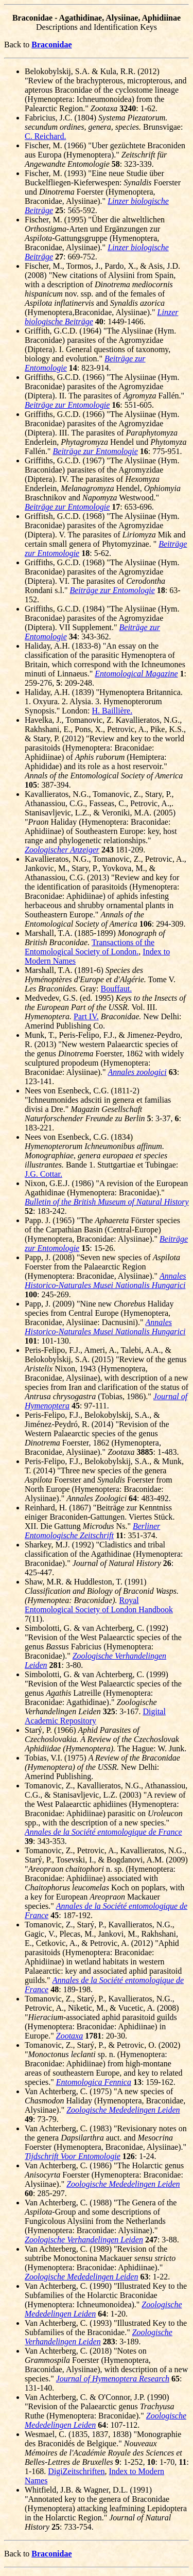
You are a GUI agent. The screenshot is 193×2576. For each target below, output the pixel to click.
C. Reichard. (45, 136)
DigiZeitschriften (76, 2471)
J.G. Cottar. (43, 1174)
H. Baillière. (112, 710)
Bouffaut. (116, 988)
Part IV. (86, 1016)
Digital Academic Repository (95, 1716)
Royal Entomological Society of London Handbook (99, 1605)
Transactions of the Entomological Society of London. (89, 947)
